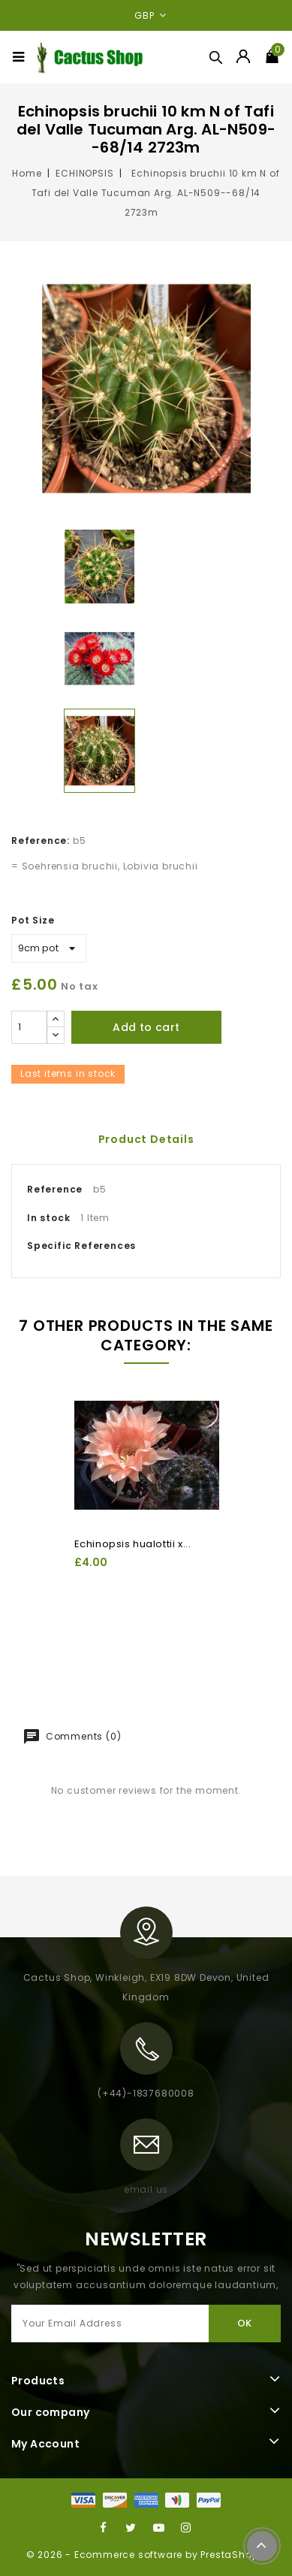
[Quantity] (29, 1027)
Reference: (40, 840)
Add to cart (146, 1027)
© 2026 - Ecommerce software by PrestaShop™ (146, 2554)
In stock (48, 1217)
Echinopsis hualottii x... (132, 1544)
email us (146, 2189)
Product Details (146, 1139)
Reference (55, 1189)
